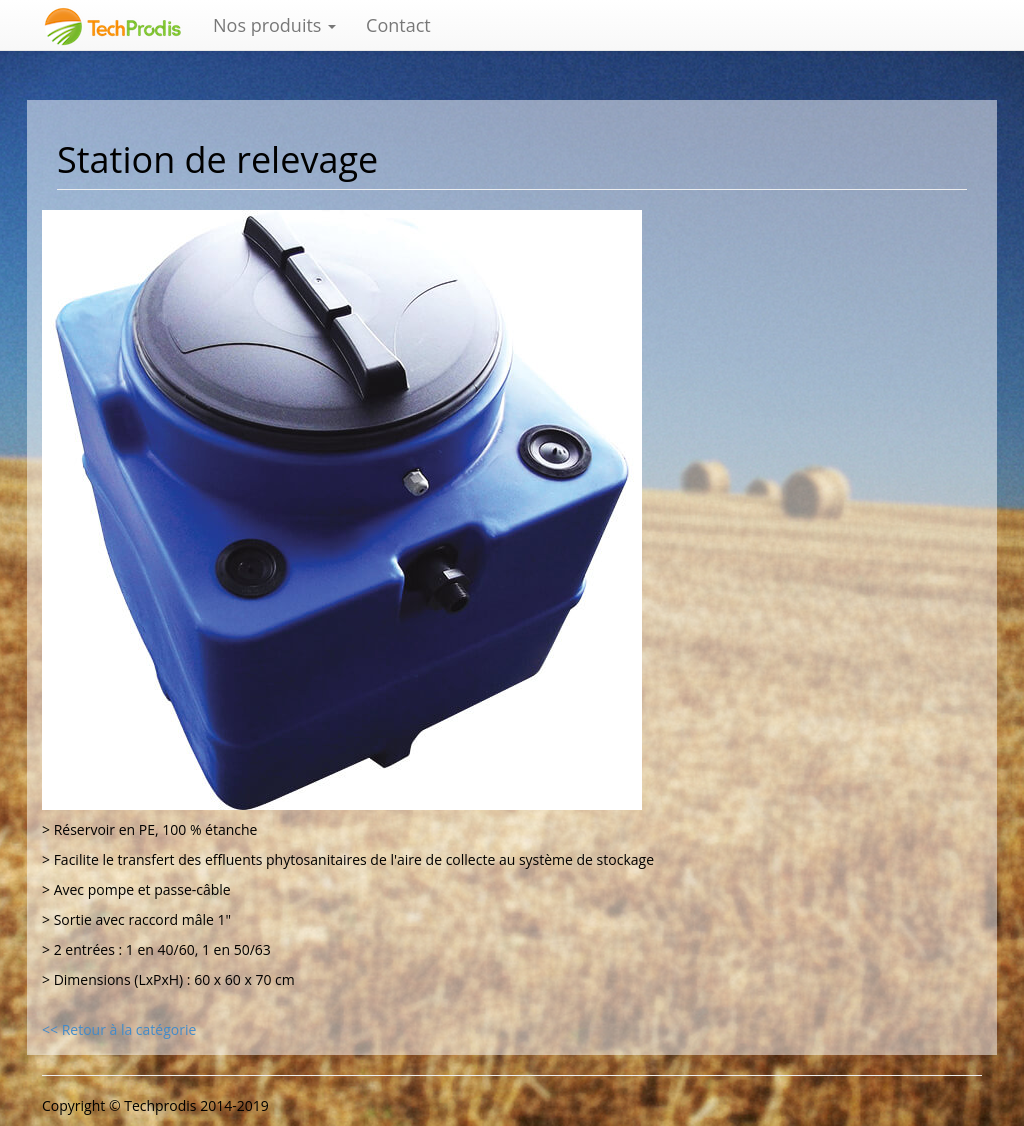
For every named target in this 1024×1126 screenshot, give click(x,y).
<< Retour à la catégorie (119, 1029)
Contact (398, 25)
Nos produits (274, 25)
